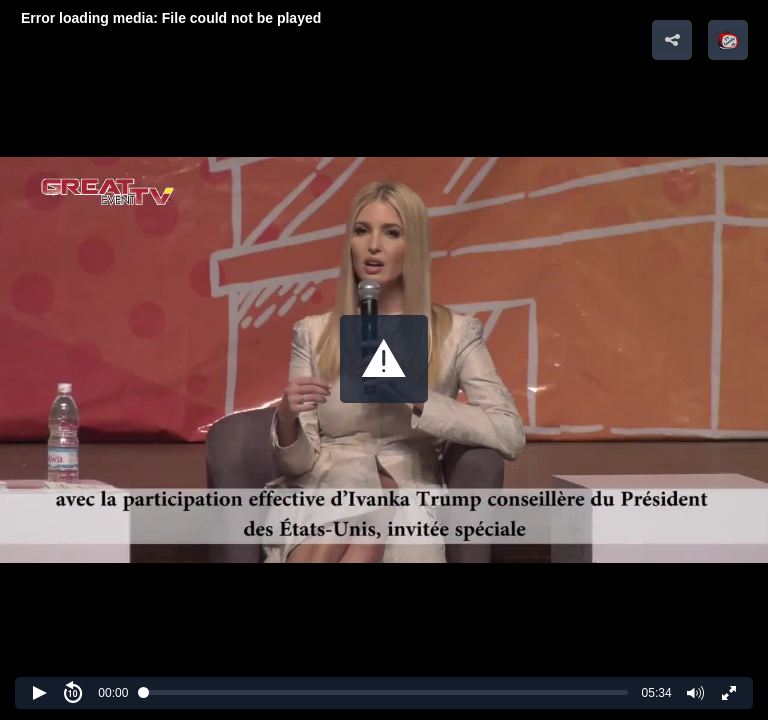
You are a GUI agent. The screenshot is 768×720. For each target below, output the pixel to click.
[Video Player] (384, 360)
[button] (384, 359)
